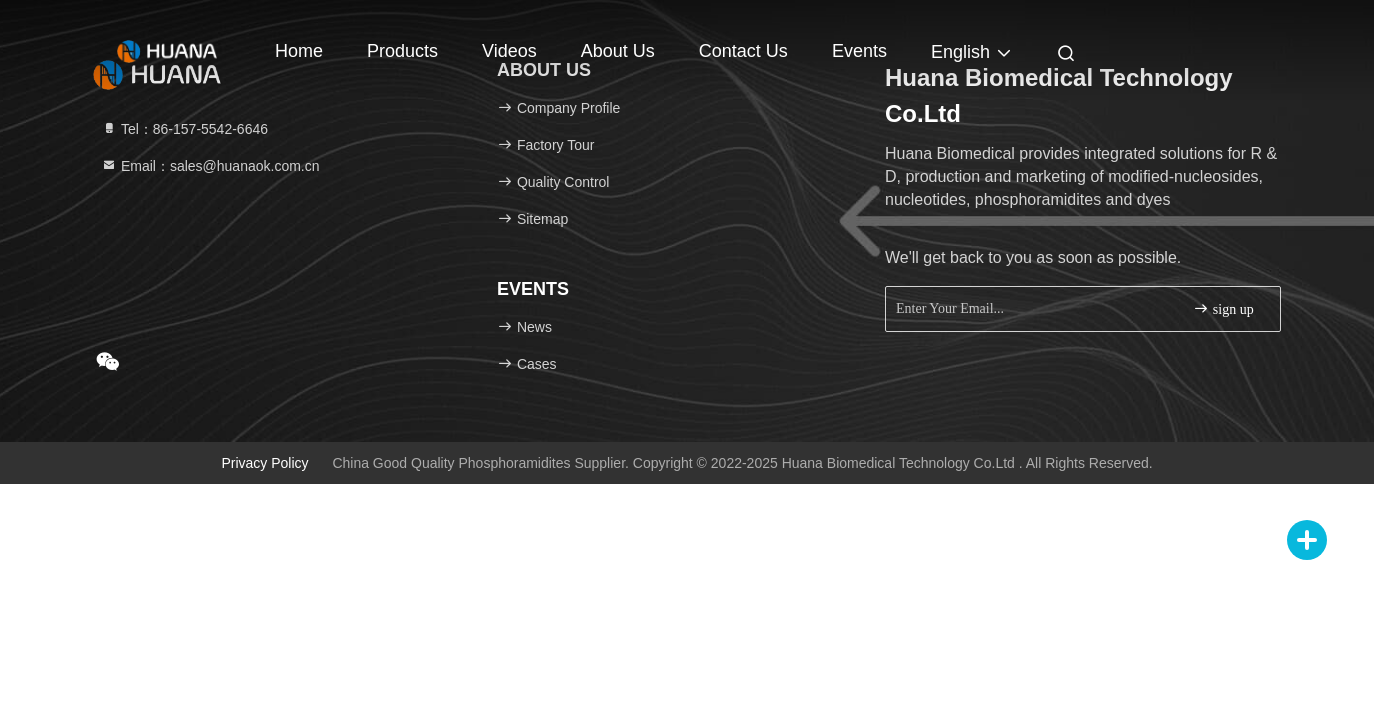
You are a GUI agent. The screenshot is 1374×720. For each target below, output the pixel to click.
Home (299, 51)
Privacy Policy (264, 463)
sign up (1223, 308)
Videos (509, 51)
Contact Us (743, 51)
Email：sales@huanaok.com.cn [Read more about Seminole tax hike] (210, 166)
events (859, 51)
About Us (618, 51)
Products (402, 51)
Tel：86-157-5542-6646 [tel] (184, 129)
